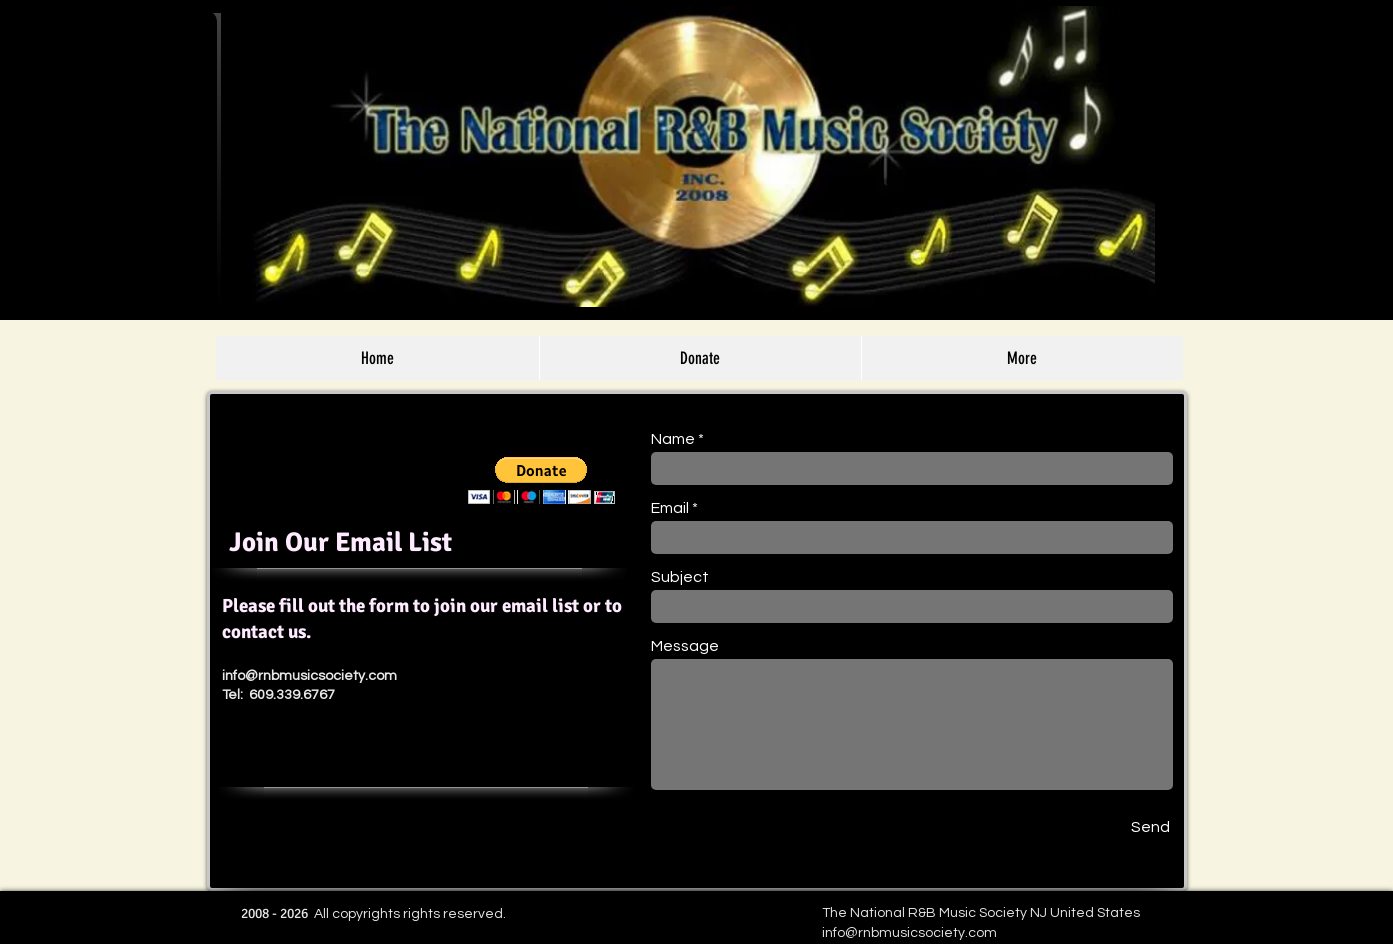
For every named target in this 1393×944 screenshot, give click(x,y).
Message (685, 646)
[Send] (1151, 827)
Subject (680, 577)
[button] (541, 480)
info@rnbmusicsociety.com (309, 676)
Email (670, 508)
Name (673, 439)
